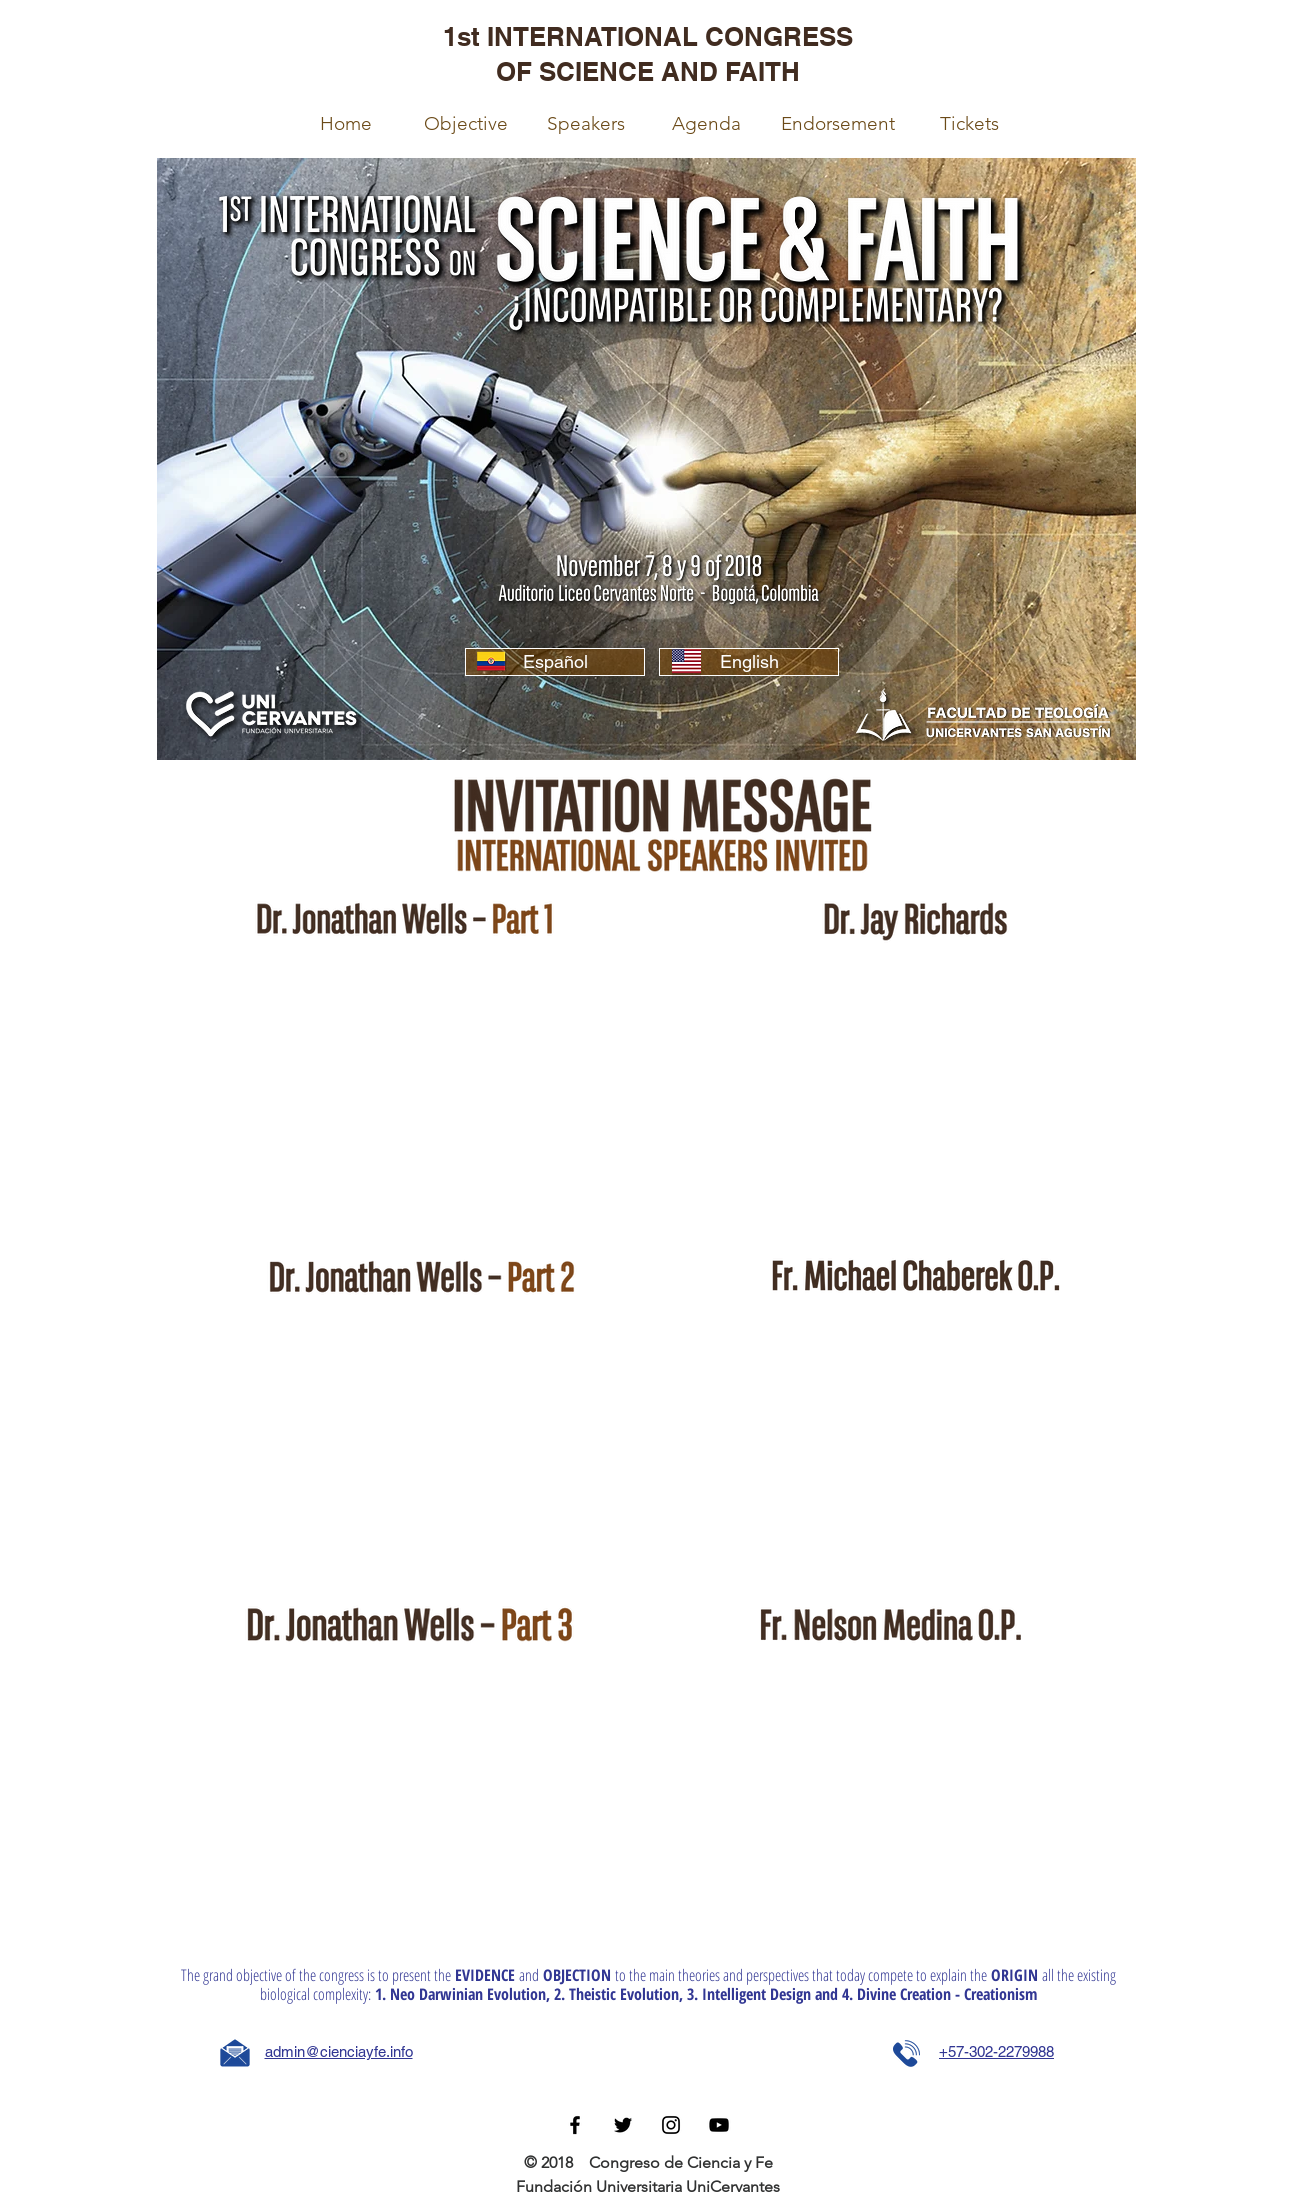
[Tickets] (969, 124)
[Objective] (465, 124)
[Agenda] (706, 124)
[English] (749, 662)
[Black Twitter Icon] (623, 2125)
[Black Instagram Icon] (671, 2125)
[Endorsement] (838, 124)
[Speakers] (585, 124)
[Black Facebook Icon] (575, 2125)
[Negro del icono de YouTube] (719, 2125)
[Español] (555, 662)
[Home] (345, 124)
